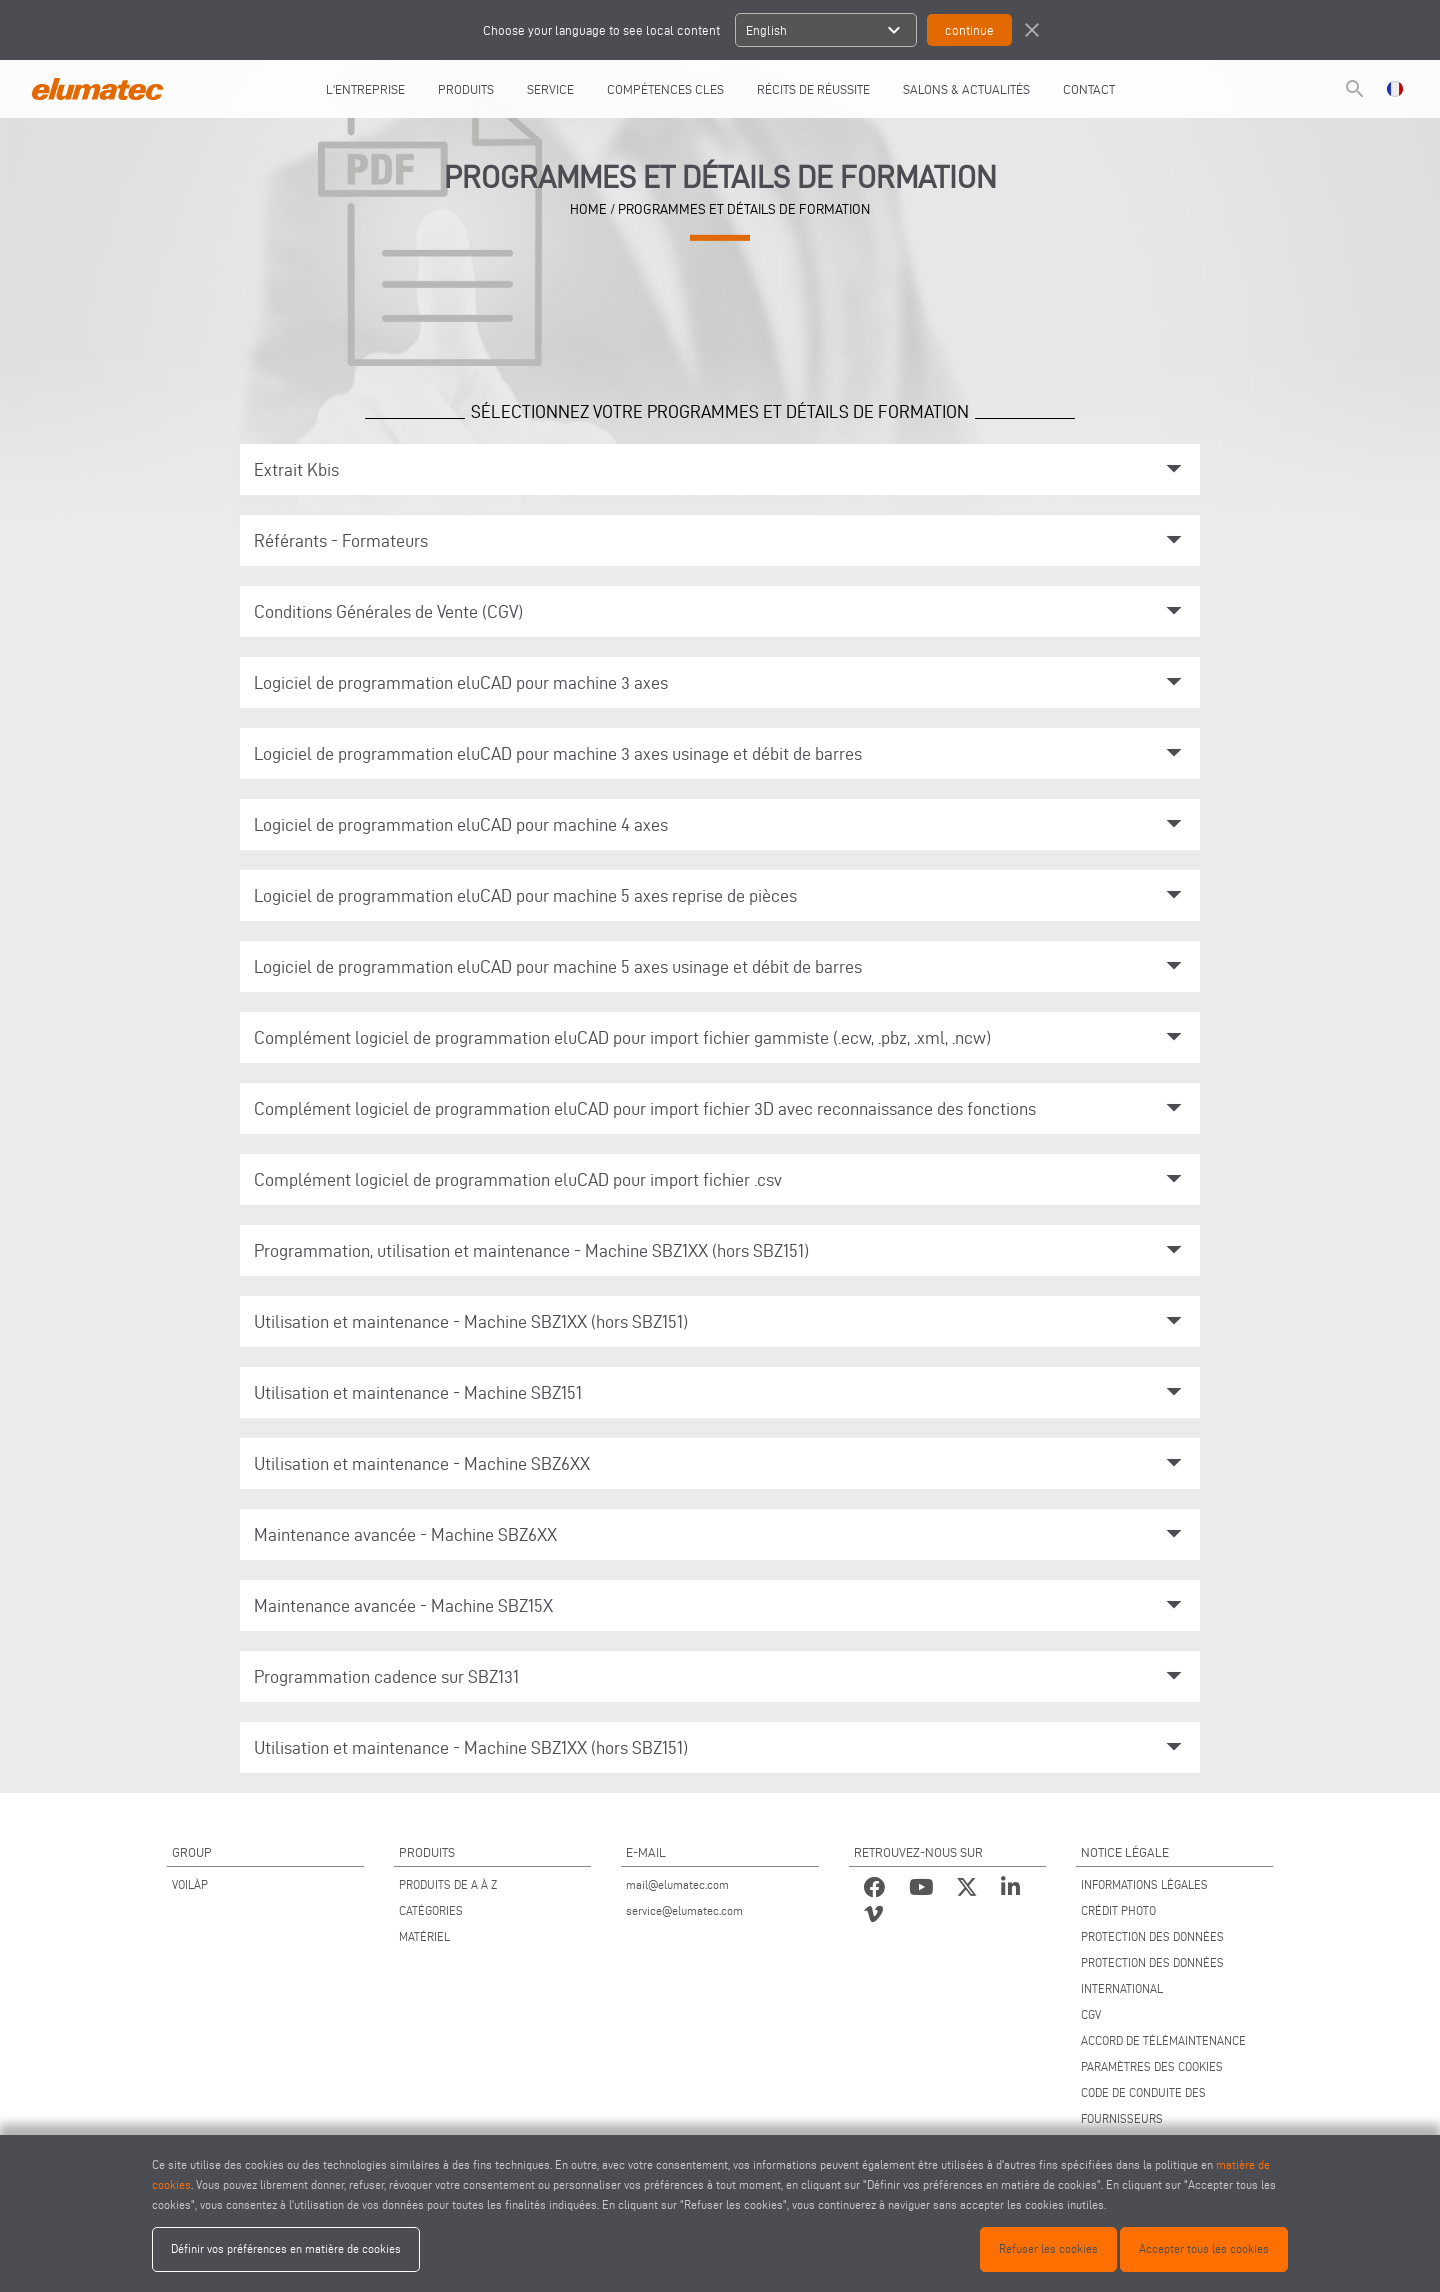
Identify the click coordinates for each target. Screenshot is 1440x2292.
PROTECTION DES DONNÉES (1152, 1936)
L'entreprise (365, 89)
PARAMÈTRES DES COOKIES (1152, 2066)
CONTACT (1089, 89)
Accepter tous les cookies (1204, 2248)
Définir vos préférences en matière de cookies (286, 2248)
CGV (1091, 2014)
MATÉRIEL (424, 1936)
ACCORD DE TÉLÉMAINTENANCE (1163, 2040)
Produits (466, 89)
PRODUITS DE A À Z (448, 1884)
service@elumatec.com (684, 1910)
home (588, 209)
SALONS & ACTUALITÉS (966, 89)
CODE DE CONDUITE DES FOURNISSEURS (1143, 2105)
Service (550, 89)
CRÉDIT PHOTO (1118, 1910)
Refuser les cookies (1048, 2248)
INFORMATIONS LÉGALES (1144, 1884)
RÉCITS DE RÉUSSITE (813, 89)
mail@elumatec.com (677, 1884)
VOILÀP (190, 1884)
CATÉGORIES (431, 1910)
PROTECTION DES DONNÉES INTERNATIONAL (1152, 1975)
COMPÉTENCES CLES (665, 89)
